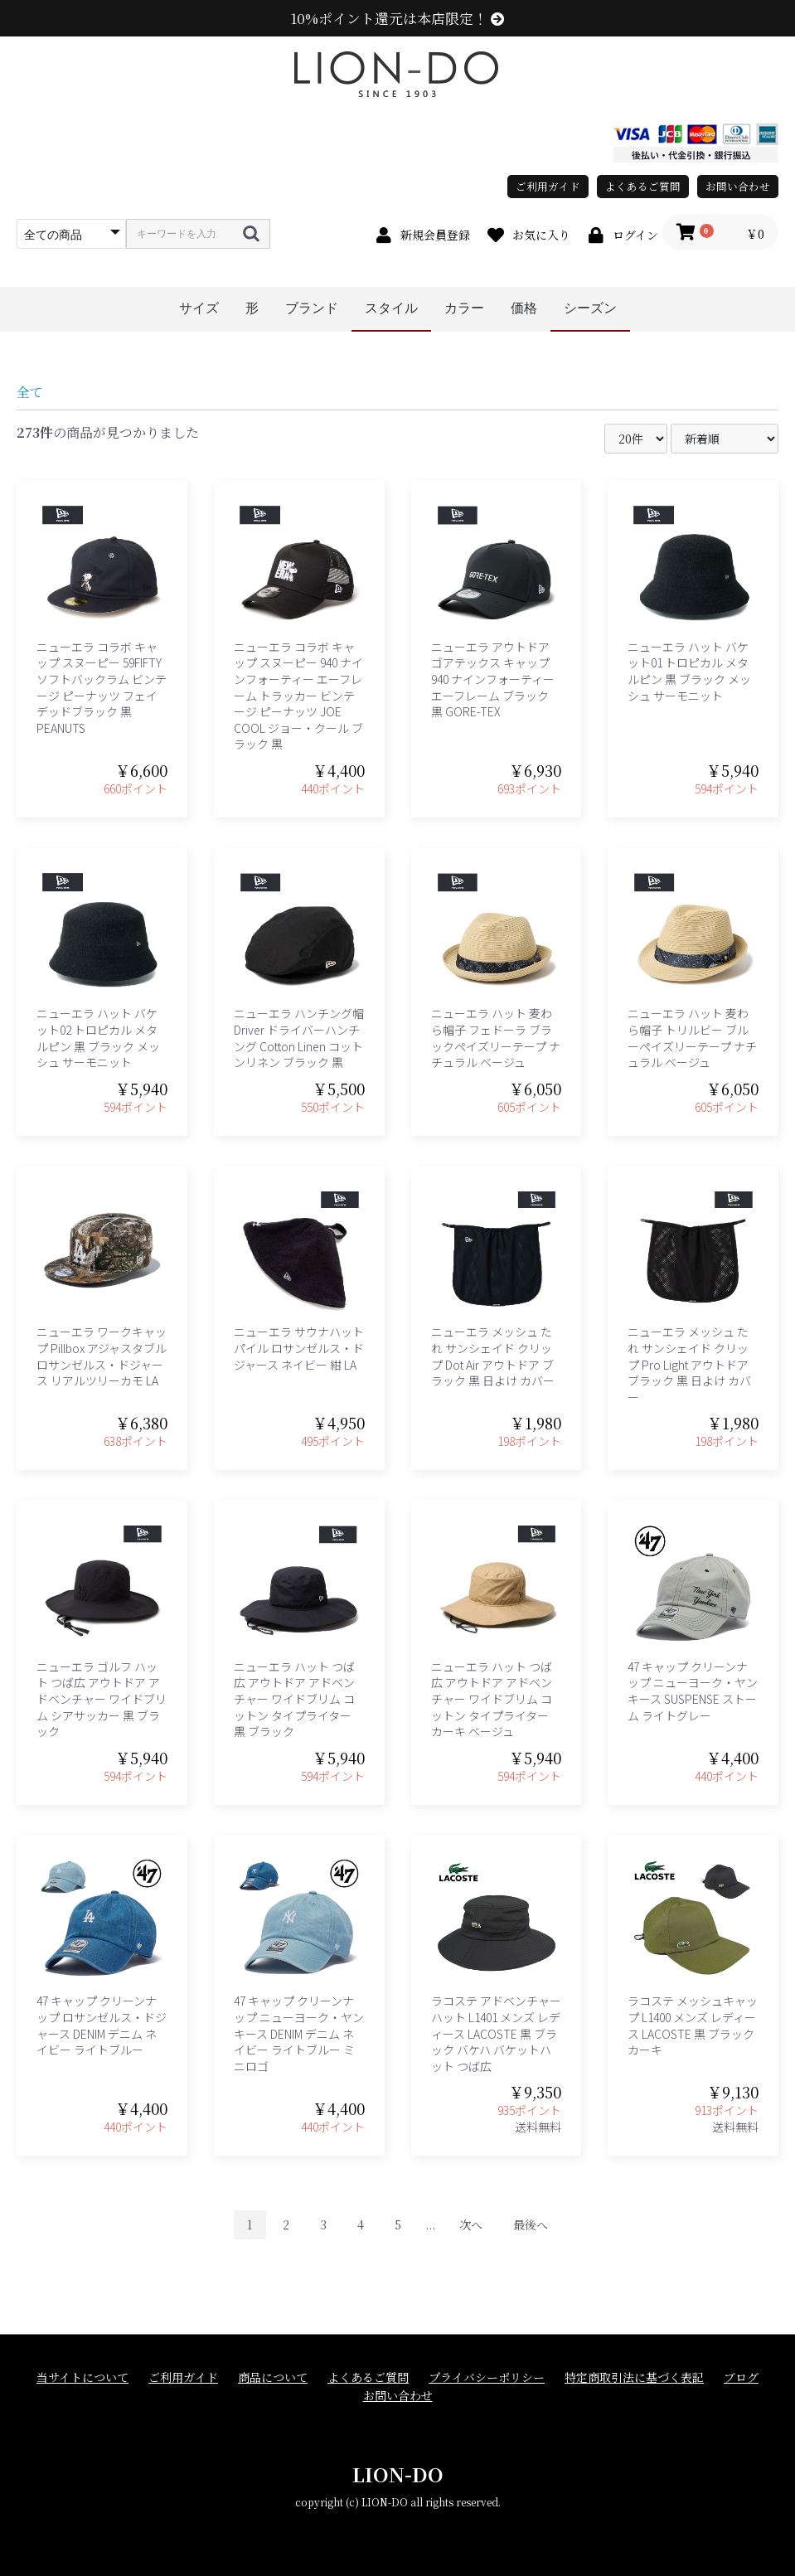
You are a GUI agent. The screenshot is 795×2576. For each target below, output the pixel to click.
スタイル (391, 308)
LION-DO (398, 2473)
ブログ (741, 2377)
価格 (524, 308)
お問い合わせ (737, 186)
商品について (273, 2377)
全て (30, 391)
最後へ (530, 2224)
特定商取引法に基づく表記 (634, 2377)
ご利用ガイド (548, 186)
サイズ (199, 308)
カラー (464, 308)
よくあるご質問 (643, 186)
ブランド (311, 308)
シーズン (590, 308)
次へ (470, 2224)
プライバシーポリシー (487, 2377)
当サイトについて (82, 2377)
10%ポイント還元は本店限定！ (397, 18)
